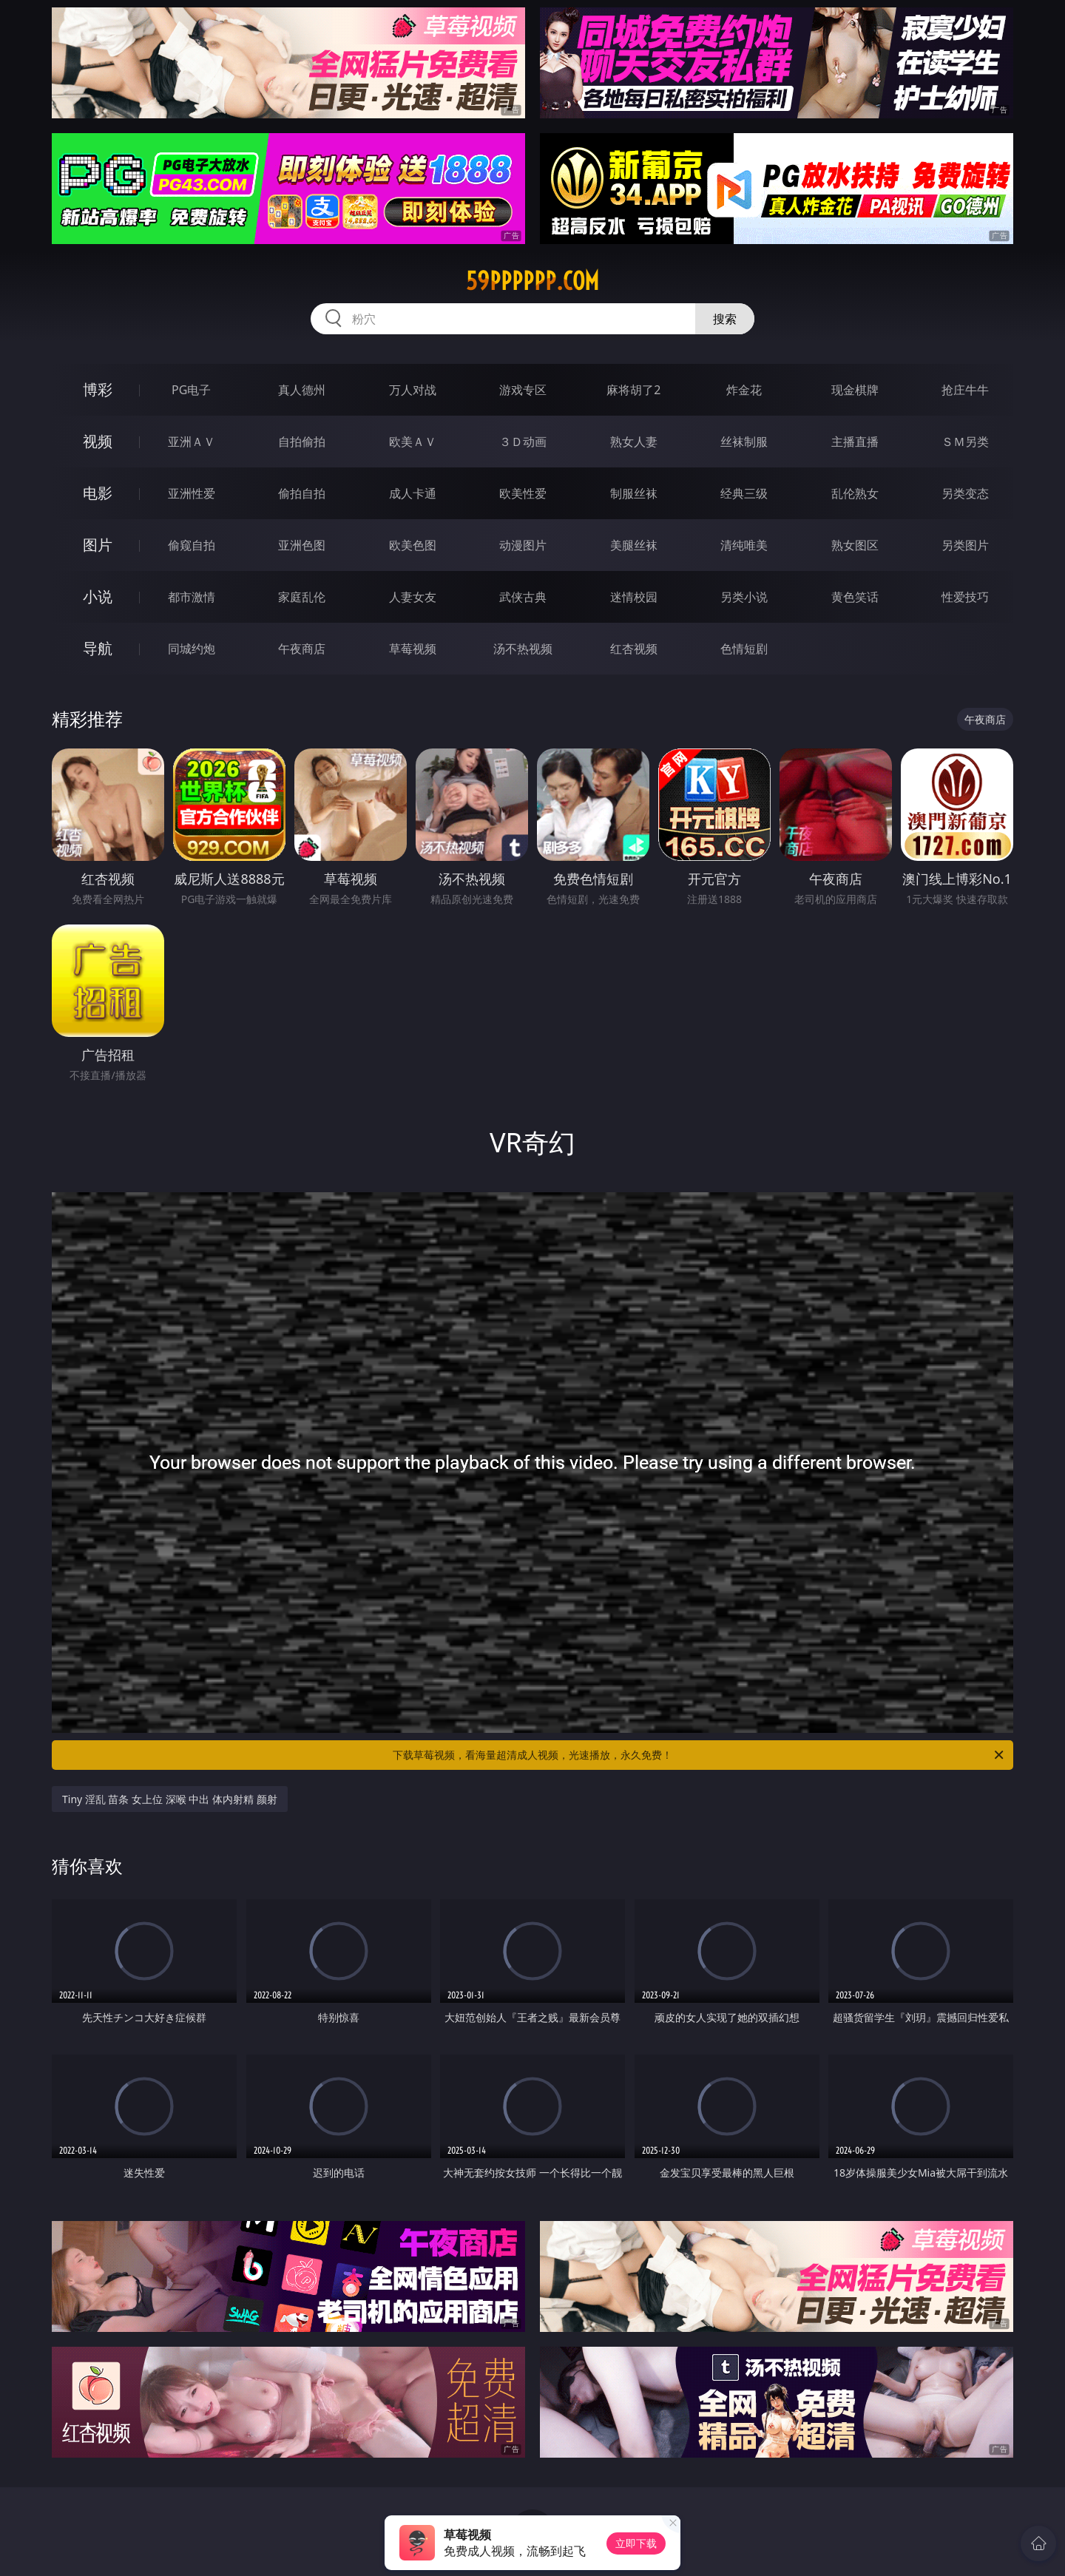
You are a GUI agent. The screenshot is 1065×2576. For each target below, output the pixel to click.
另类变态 (965, 493)
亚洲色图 (301, 545)
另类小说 (744, 597)
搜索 (725, 319)
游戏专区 (523, 390)
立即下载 (636, 2543)
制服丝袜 (633, 493)
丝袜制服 (744, 441)
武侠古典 (523, 597)
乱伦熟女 (855, 493)
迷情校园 (633, 597)
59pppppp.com (532, 281)
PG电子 (191, 390)
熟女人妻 (633, 441)
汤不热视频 (522, 648)
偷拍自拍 (301, 493)
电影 (97, 493)
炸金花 (744, 390)
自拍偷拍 (301, 441)
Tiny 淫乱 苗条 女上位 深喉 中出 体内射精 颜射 (169, 1799)
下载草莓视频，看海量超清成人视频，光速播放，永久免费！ (699, 1755)
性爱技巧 (965, 597)
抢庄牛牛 (965, 390)
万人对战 (412, 390)
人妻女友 (412, 597)
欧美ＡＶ (412, 441)
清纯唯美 (744, 545)
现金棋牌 (855, 390)
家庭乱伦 (301, 597)
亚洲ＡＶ (191, 441)
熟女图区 (855, 545)
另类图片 (965, 545)
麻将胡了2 (633, 390)
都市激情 (191, 597)
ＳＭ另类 (965, 441)
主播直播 (855, 441)
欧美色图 (412, 545)
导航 (97, 648)
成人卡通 (412, 493)
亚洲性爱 (191, 493)
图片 (97, 545)
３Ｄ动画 (523, 441)
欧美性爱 (523, 493)
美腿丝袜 (633, 545)
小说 (97, 596)
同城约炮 (191, 648)
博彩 (97, 389)
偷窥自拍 (191, 545)
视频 (97, 441)
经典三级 (744, 493)
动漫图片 (523, 545)
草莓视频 (412, 648)
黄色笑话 (855, 597)
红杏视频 (633, 648)
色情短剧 (744, 648)
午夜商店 (301, 648)
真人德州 (301, 390)
